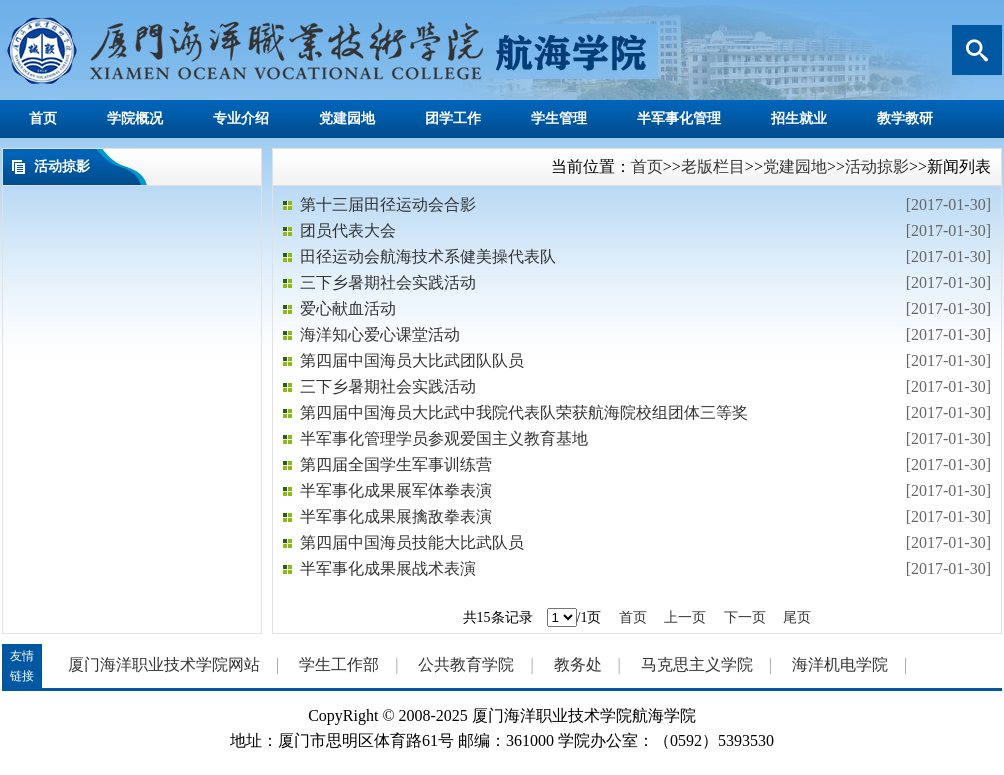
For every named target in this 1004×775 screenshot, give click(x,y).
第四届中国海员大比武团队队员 (412, 360)
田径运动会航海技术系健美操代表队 (428, 256)
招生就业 (799, 118)
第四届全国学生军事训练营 (396, 464)
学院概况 (135, 118)
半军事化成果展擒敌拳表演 (396, 516)
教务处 (578, 664)
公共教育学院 (466, 664)
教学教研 (905, 118)
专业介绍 (241, 118)
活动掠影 (877, 166)
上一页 (685, 617)
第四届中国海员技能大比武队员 (412, 542)
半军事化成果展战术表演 (388, 568)
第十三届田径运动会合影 (388, 204)
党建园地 (347, 118)
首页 (43, 118)
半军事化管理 (679, 118)
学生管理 (559, 118)
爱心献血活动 (348, 308)
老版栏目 (713, 166)
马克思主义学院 (697, 664)
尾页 (797, 617)
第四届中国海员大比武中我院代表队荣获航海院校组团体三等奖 (524, 412)
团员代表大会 (348, 230)
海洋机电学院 (840, 664)
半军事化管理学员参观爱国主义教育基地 (444, 438)
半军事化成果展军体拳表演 (396, 490)
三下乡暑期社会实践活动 (388, 282)
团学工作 (453, 118)
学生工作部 (339, 664)
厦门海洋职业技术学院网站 (164, 664)
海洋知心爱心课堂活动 (380, 334)
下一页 (745, 617)
